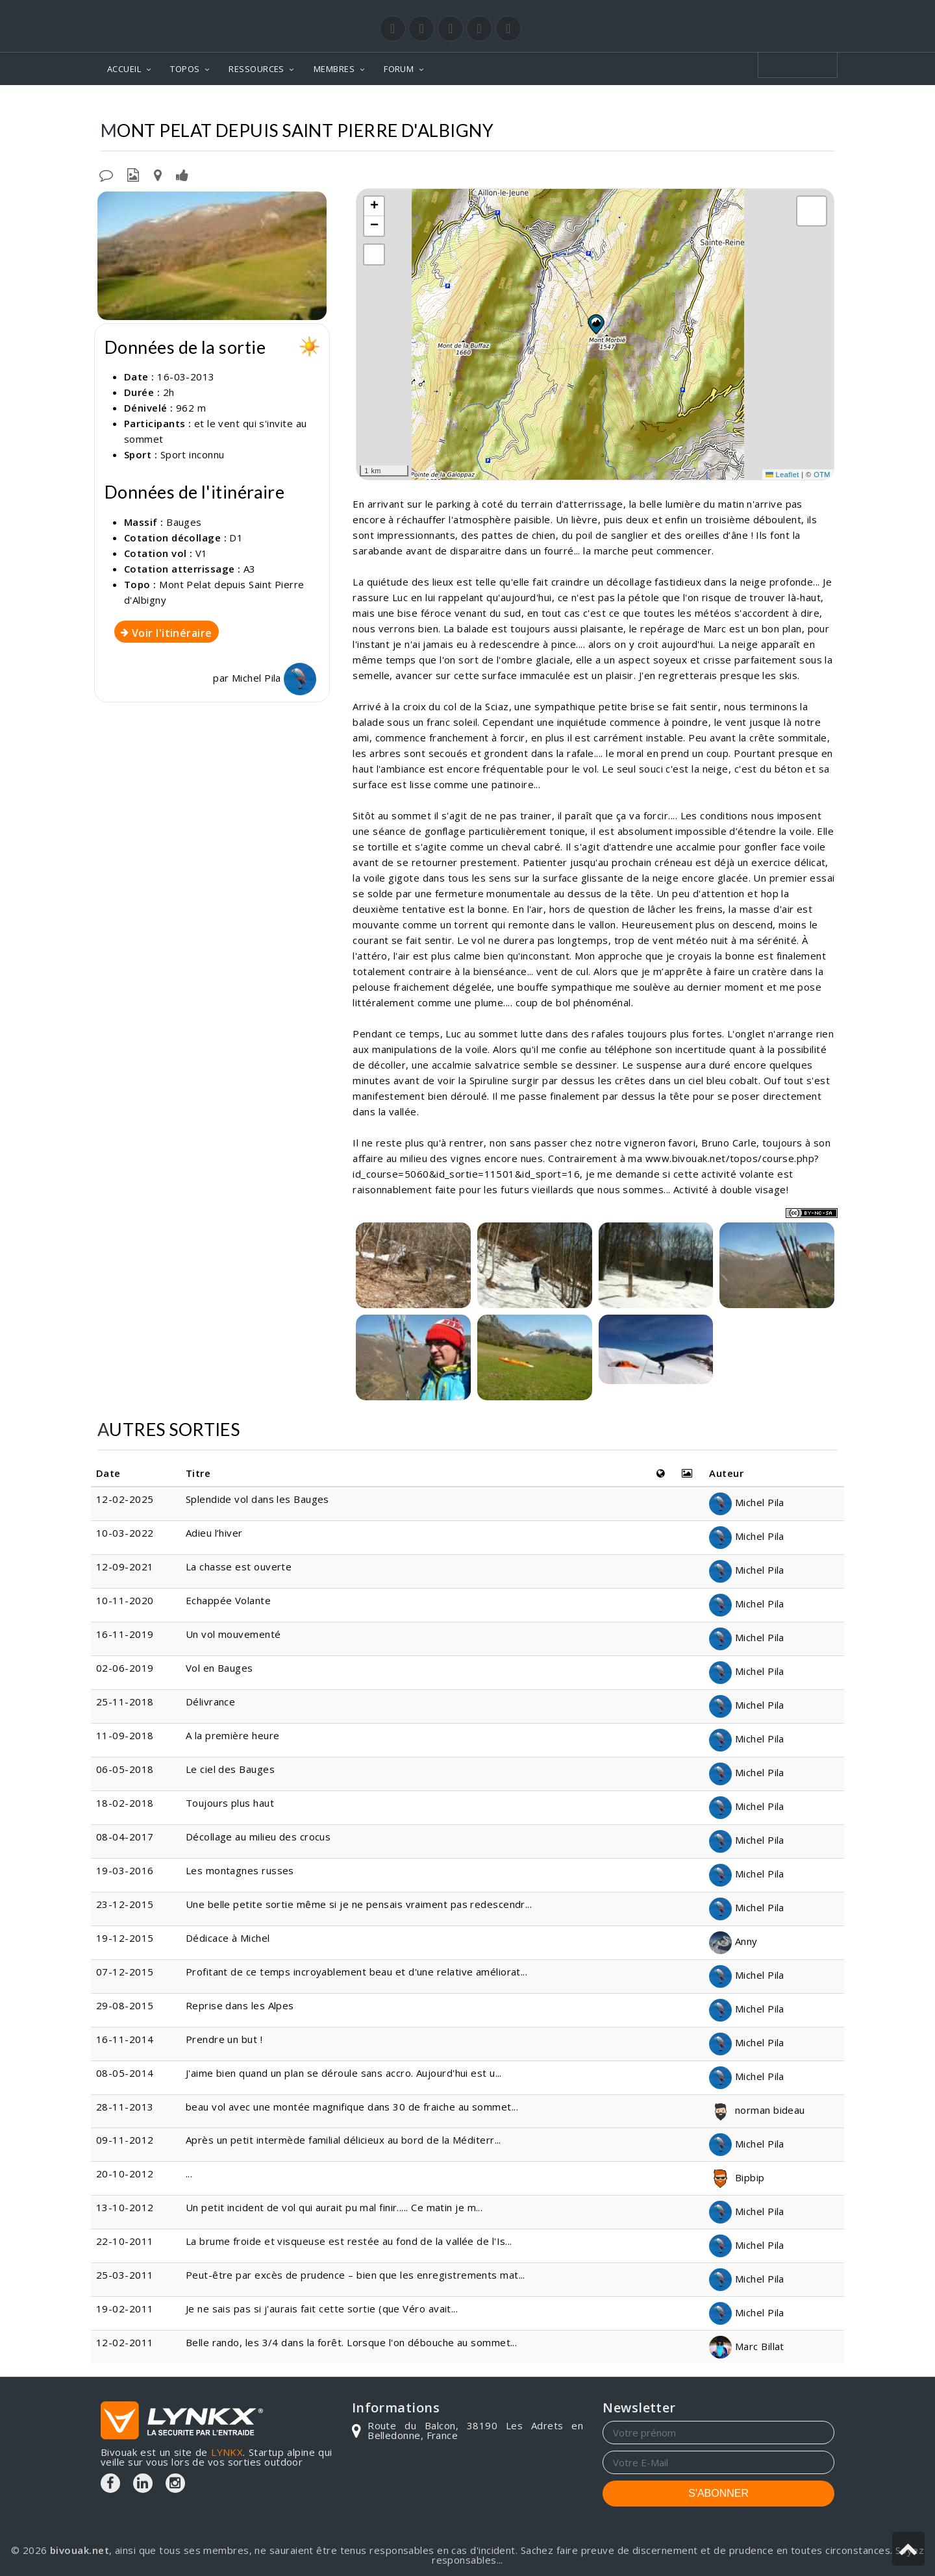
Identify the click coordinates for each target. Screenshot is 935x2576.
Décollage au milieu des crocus (258, 1836)
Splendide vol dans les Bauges (257, 1498)
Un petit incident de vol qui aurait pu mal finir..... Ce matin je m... (334, 2207)
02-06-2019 (125, 1667)
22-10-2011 (125, 2241)
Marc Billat (746, 2346)
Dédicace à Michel (228, 1937)
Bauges (568, 104)
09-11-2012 (125, 2139)
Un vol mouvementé (233, 1634)
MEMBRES (334, 69)
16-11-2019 (125, 1634)
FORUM (399, 69)
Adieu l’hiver (214, 1532)
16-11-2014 (125, 2039)
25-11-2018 (125, 1701)
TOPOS (184, 69)
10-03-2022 (125, 1532)
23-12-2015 (125, 1904)
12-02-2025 (125, 1498)
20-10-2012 (125, 2173)
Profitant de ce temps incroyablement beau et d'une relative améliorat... (356, 1971)
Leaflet (782, 474)
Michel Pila (274, 677)
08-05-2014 (125, 2072)
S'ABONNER (718, 2493)
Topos (516, 104)
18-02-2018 (125, 1802)
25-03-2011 (125, 2274)
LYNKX (227, 2452)
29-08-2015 (125, 2005)
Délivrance (211, 1701)
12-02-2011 (125, 2342)
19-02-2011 (125, 2308)
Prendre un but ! (224, 2039)
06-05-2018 (125, 1769)
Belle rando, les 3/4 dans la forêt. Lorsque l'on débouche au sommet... (351, 2342)
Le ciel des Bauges (230, 1769)
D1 (236, 537)
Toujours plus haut (230, 1802)
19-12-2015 (125, 1937)
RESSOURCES (256, 69)
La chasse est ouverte (239, 1566)
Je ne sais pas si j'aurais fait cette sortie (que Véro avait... (322, 2308)
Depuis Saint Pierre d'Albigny (754, 104)
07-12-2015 (125, 1971)
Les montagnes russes (240, 1870)
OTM (822, 474)
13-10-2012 (125, 2207)
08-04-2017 (125, 1836)
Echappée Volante (228, 1600)
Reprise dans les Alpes (240, 2005)
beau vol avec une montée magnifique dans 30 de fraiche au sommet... (352, 2106)
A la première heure (233, 1735)
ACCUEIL (124, 69)
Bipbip (736, 2177)
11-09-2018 (125, 1735)
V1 (201, 553)
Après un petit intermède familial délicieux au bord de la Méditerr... (343, 2139)
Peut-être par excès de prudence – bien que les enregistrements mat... (355, 2274)
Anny (733, 1941)
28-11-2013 (125, 2106)
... (189, 2173)
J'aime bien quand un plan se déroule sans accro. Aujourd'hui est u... (344, 2072)
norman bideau (756, 2109)
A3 (249, 568)
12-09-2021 (125, 1566)
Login (770, 12)
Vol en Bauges (219, 1667)
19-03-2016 (125, 1870)
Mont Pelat (633, 104)
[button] (595, 324)
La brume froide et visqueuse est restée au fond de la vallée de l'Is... (349, 2241)
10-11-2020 (125, 1600)
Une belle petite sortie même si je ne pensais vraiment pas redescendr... (359, 1904)
